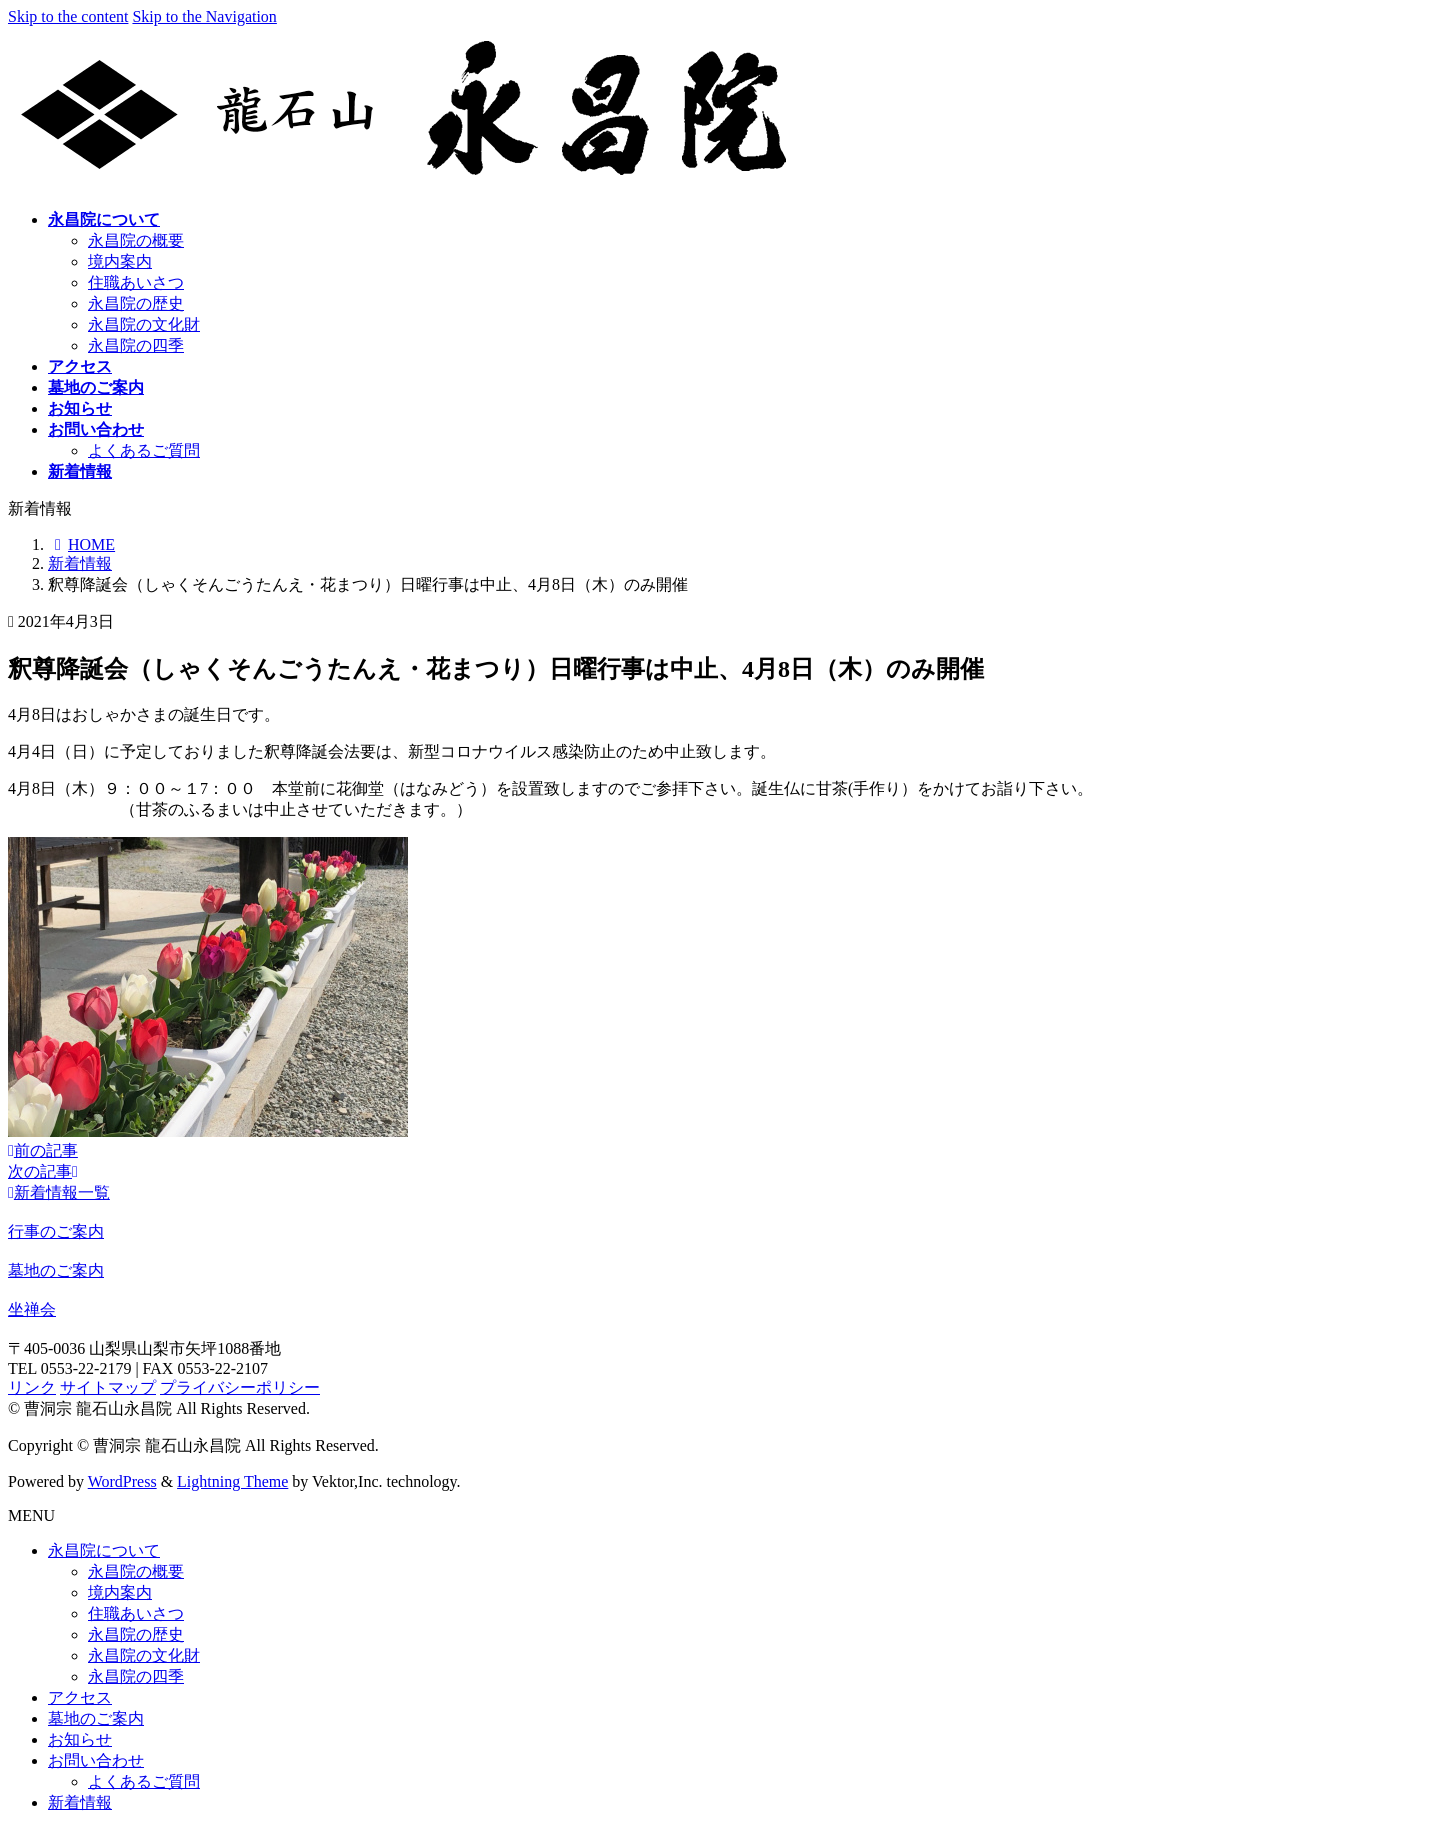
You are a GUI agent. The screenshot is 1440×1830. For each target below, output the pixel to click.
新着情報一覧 (59, 1192)
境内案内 (120, 261)
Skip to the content (68, 16)
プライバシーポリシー (240, 1387)
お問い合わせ (96, 1760)
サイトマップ (108, 1387)
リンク (32, 1387)
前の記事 (43, 1150)
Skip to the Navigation (204, 16)
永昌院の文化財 (144, 324)
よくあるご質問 (144, 450)
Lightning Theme (232, 1481)
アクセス (80, 1697)
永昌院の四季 (136, 345)
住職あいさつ (136, 282)
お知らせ (80, 1739)
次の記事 (43, 1171)
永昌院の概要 (136, 240)
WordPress (122, 1481)
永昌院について (104, 1550)
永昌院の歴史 (136, 303)
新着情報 (80, 1802)
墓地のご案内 (96, 1718)
